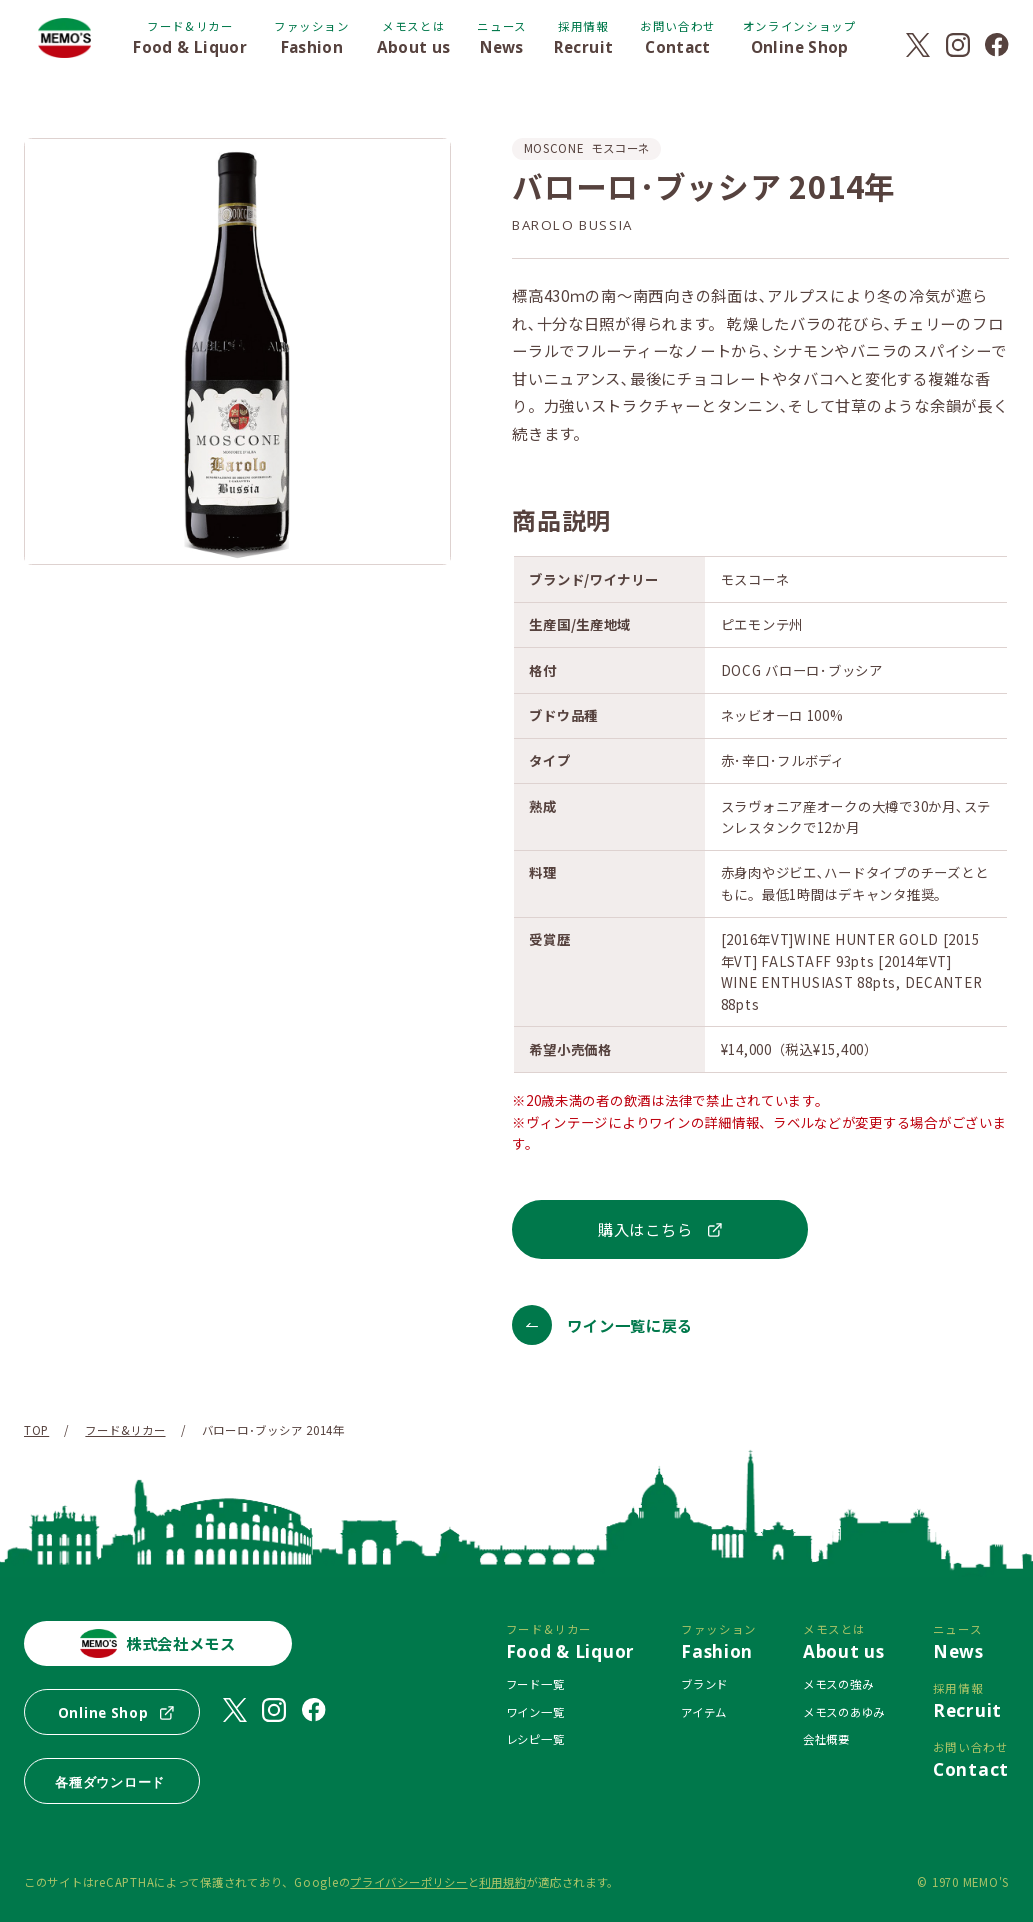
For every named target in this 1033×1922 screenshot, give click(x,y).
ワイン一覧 (535, 1712)
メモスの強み (838, 1684)
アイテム (704, 1712)
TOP (36, 1430)
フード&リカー (125, 1430)
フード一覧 (535, 1684)
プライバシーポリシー (408, 1882)
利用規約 (502, 1882)
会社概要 (826, 1739)
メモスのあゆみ (844, 1712)
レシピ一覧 (535, 1739)
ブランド (704, 1684)
